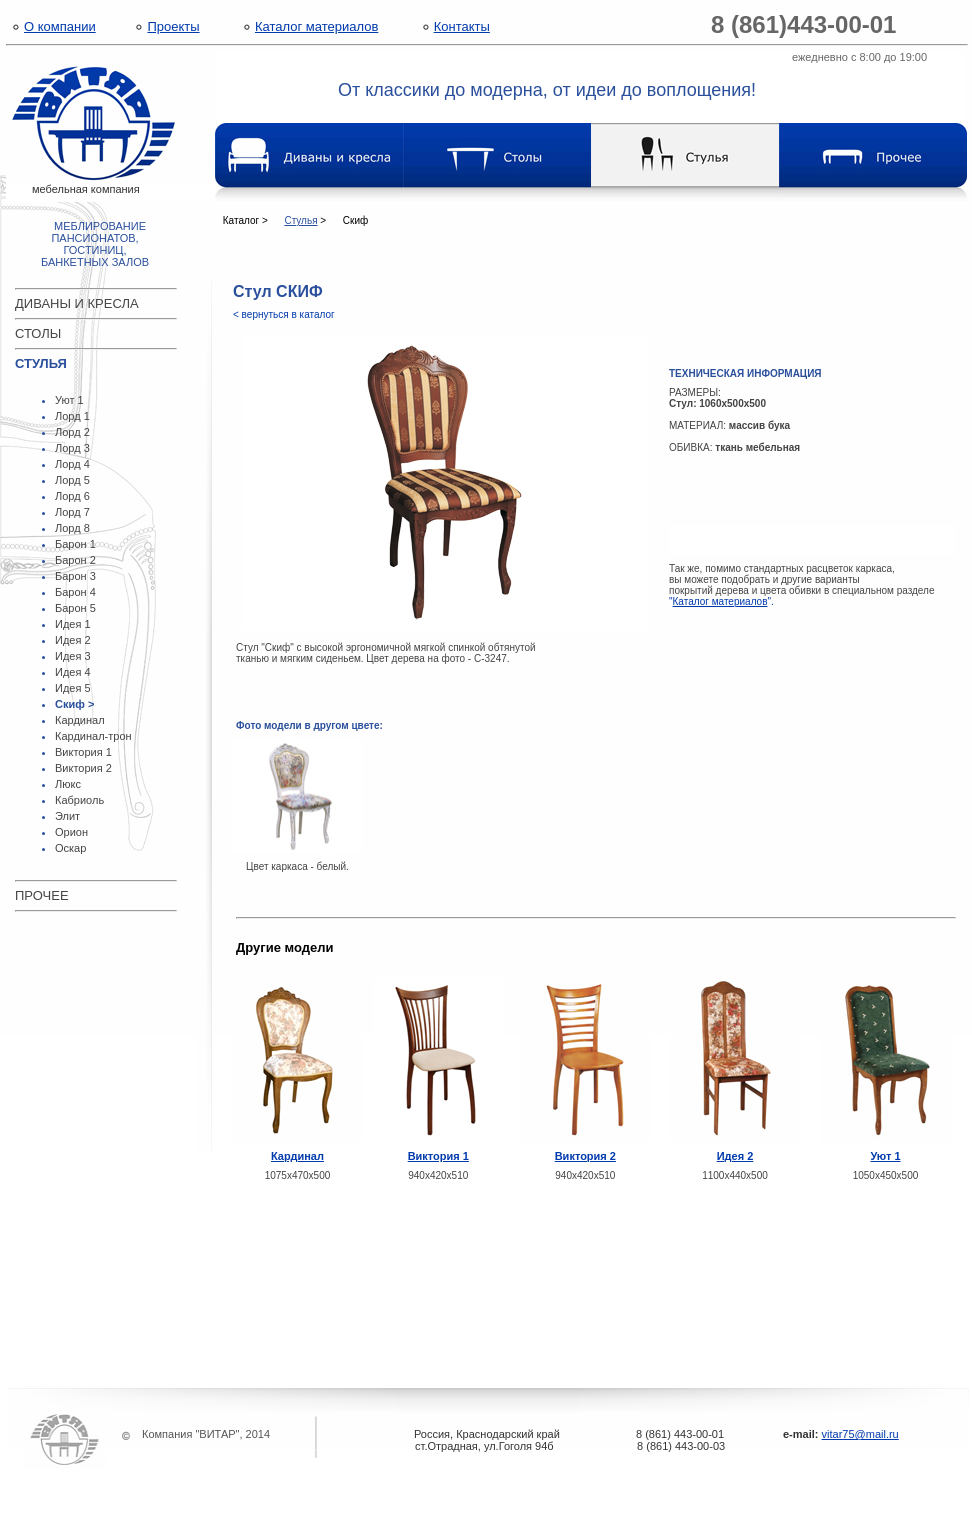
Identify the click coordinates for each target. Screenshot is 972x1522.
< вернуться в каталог (284, 314)
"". (721, 601)
